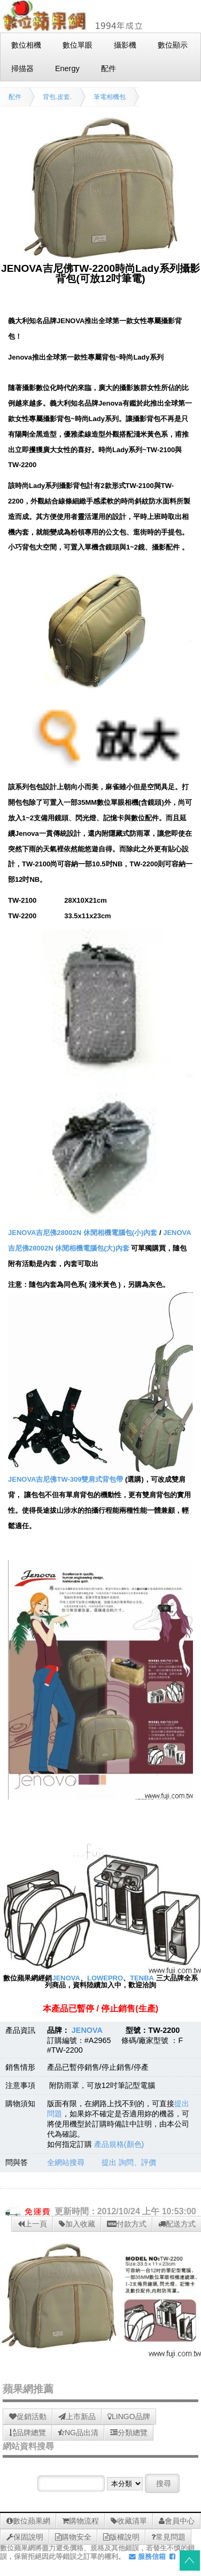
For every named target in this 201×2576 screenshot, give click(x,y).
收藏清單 (129, 2521)
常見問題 (168, 2537)
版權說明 (121, 2537)
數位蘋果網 (28, 2521)
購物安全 (73, 2537)
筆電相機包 (110, 97)
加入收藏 (77, 2224)
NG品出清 (78, 2432)
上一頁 (32, 2224)
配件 (15, 97)
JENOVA (66, 1978)
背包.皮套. (57, 97)
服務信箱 (147, 2556)
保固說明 (24, 2537)
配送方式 (177, 2224)
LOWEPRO (105, 1978)
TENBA (142, 1978)
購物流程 (80, 2521)
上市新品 (77, 2416)
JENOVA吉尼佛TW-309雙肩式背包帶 (65, 1479)
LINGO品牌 (128, 2416)
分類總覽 (129, 2432)
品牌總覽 (27, 2432)
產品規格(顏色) (119, 2144)
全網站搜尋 (65, 2162)
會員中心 (177, 2521)
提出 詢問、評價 (129, 2162)
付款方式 (126, 2224)
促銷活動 (28, 2416)
